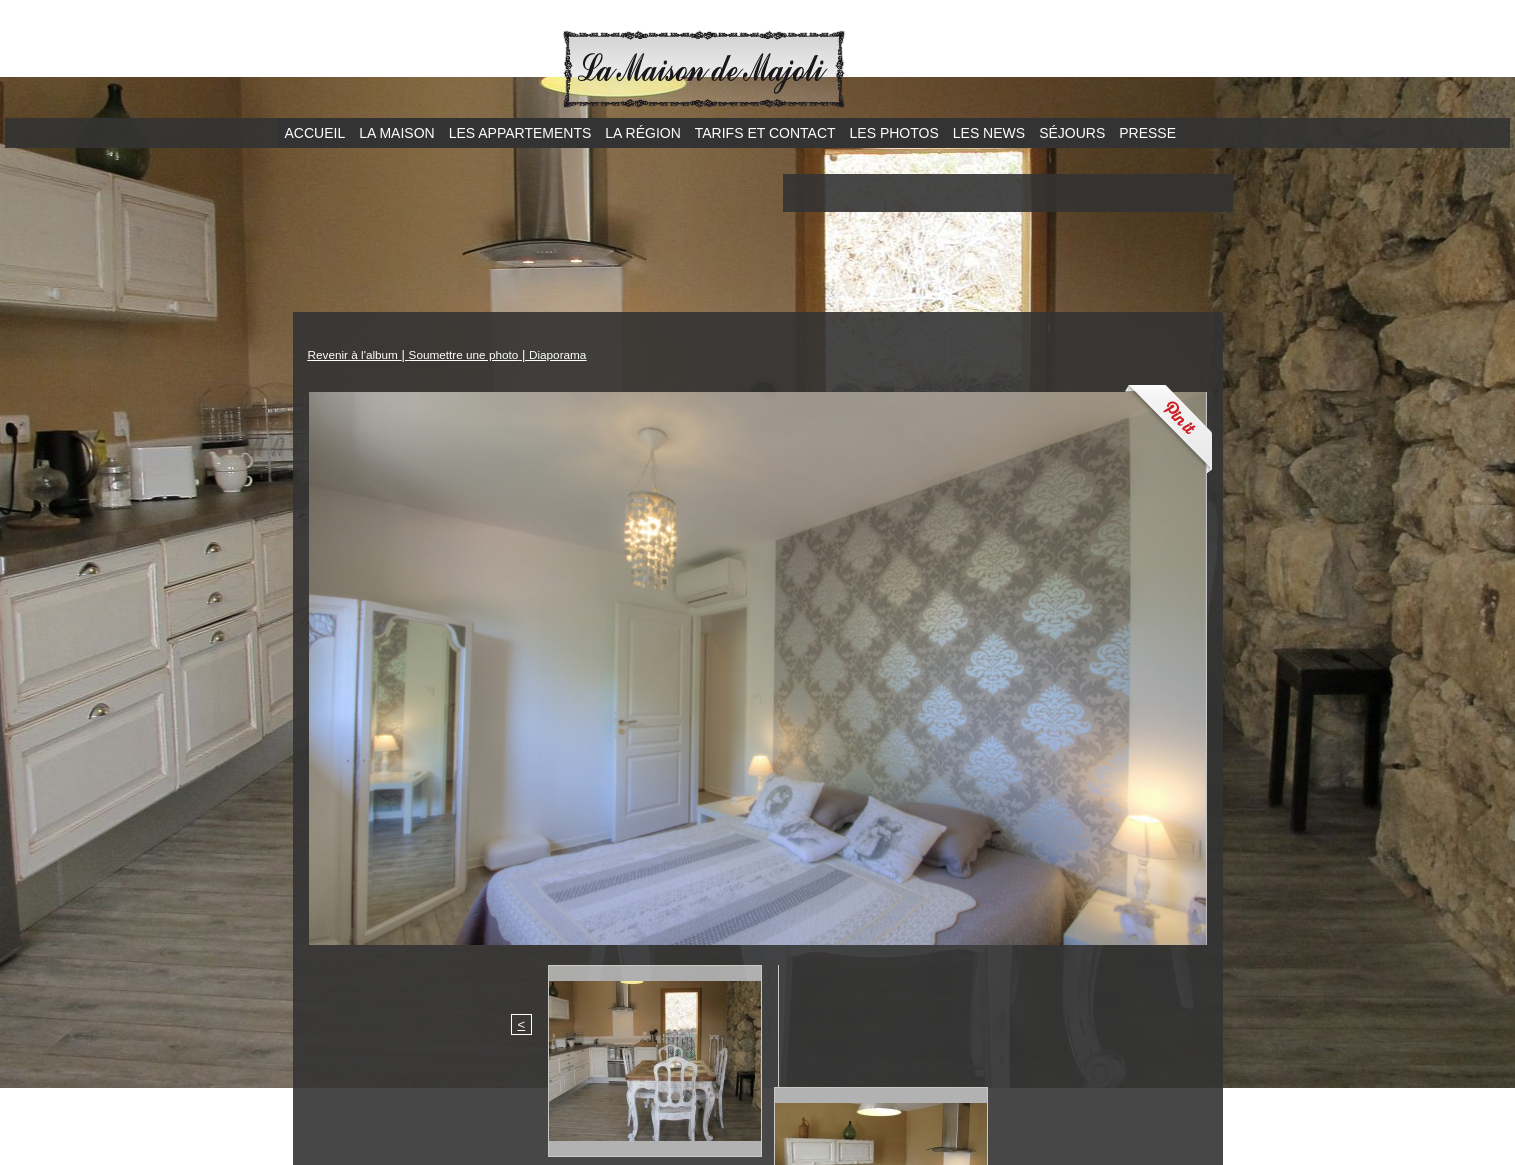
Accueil (315, 133)
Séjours (1072, 133)
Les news (989, 133)
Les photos (894, 133)
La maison (396, 133)
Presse (1147, 133)
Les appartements (520, 133)
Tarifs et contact (765, 133)
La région (642, 133)
